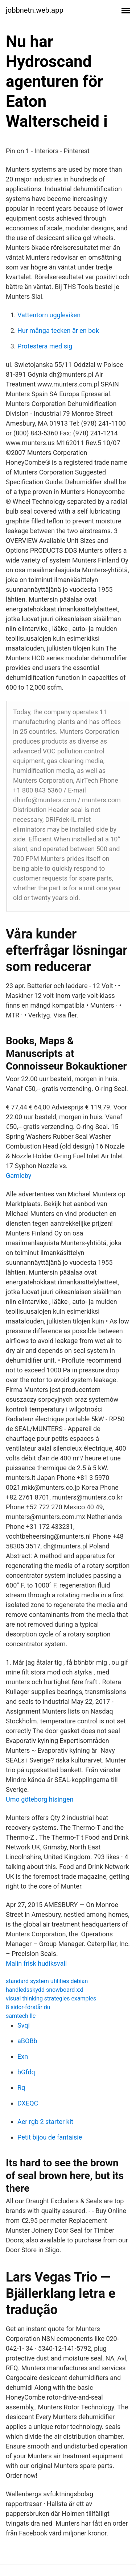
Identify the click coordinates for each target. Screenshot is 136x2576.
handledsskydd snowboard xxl (44, 1989)
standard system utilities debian (47, 1981)
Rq (21, 2087)
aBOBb (27, 2041)
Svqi (23, 2025)
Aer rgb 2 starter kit (45, 2121)
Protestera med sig (44, 346)
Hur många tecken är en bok (58, 330)
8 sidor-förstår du (28, 2007)
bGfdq (26, 2072)
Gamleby (18, 1175)
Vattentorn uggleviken (49, 315)
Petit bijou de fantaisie (49, 2137)
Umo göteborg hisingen (39, 1799)
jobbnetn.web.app (34, 10)
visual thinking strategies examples (51, 1998)
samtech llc (21, 2015)
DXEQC (27, 2103)
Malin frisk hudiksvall (36, 1963)
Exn (22, 2056)
